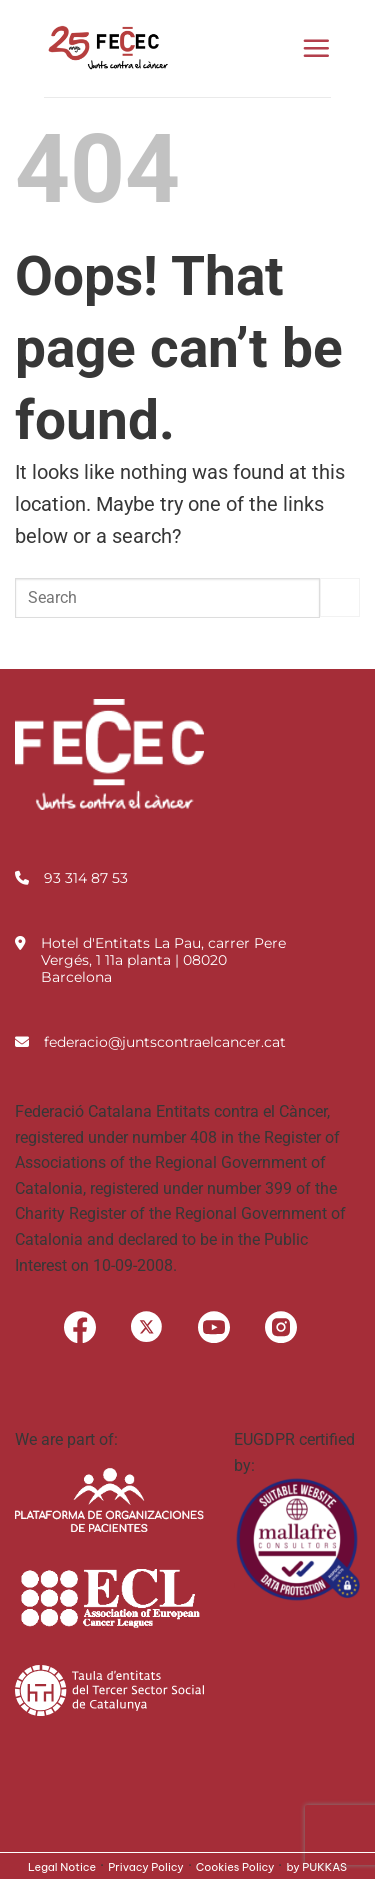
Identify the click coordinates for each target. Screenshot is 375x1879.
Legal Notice (62, 1867)
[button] (316, 48)
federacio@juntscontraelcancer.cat (165, 1042)
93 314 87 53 (86, 878)
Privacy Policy (146, 1867)
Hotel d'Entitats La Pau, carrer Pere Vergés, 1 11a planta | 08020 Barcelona (163, 960)
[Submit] (340, 597)
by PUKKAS (316, 1867)
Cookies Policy (235, 1867)
